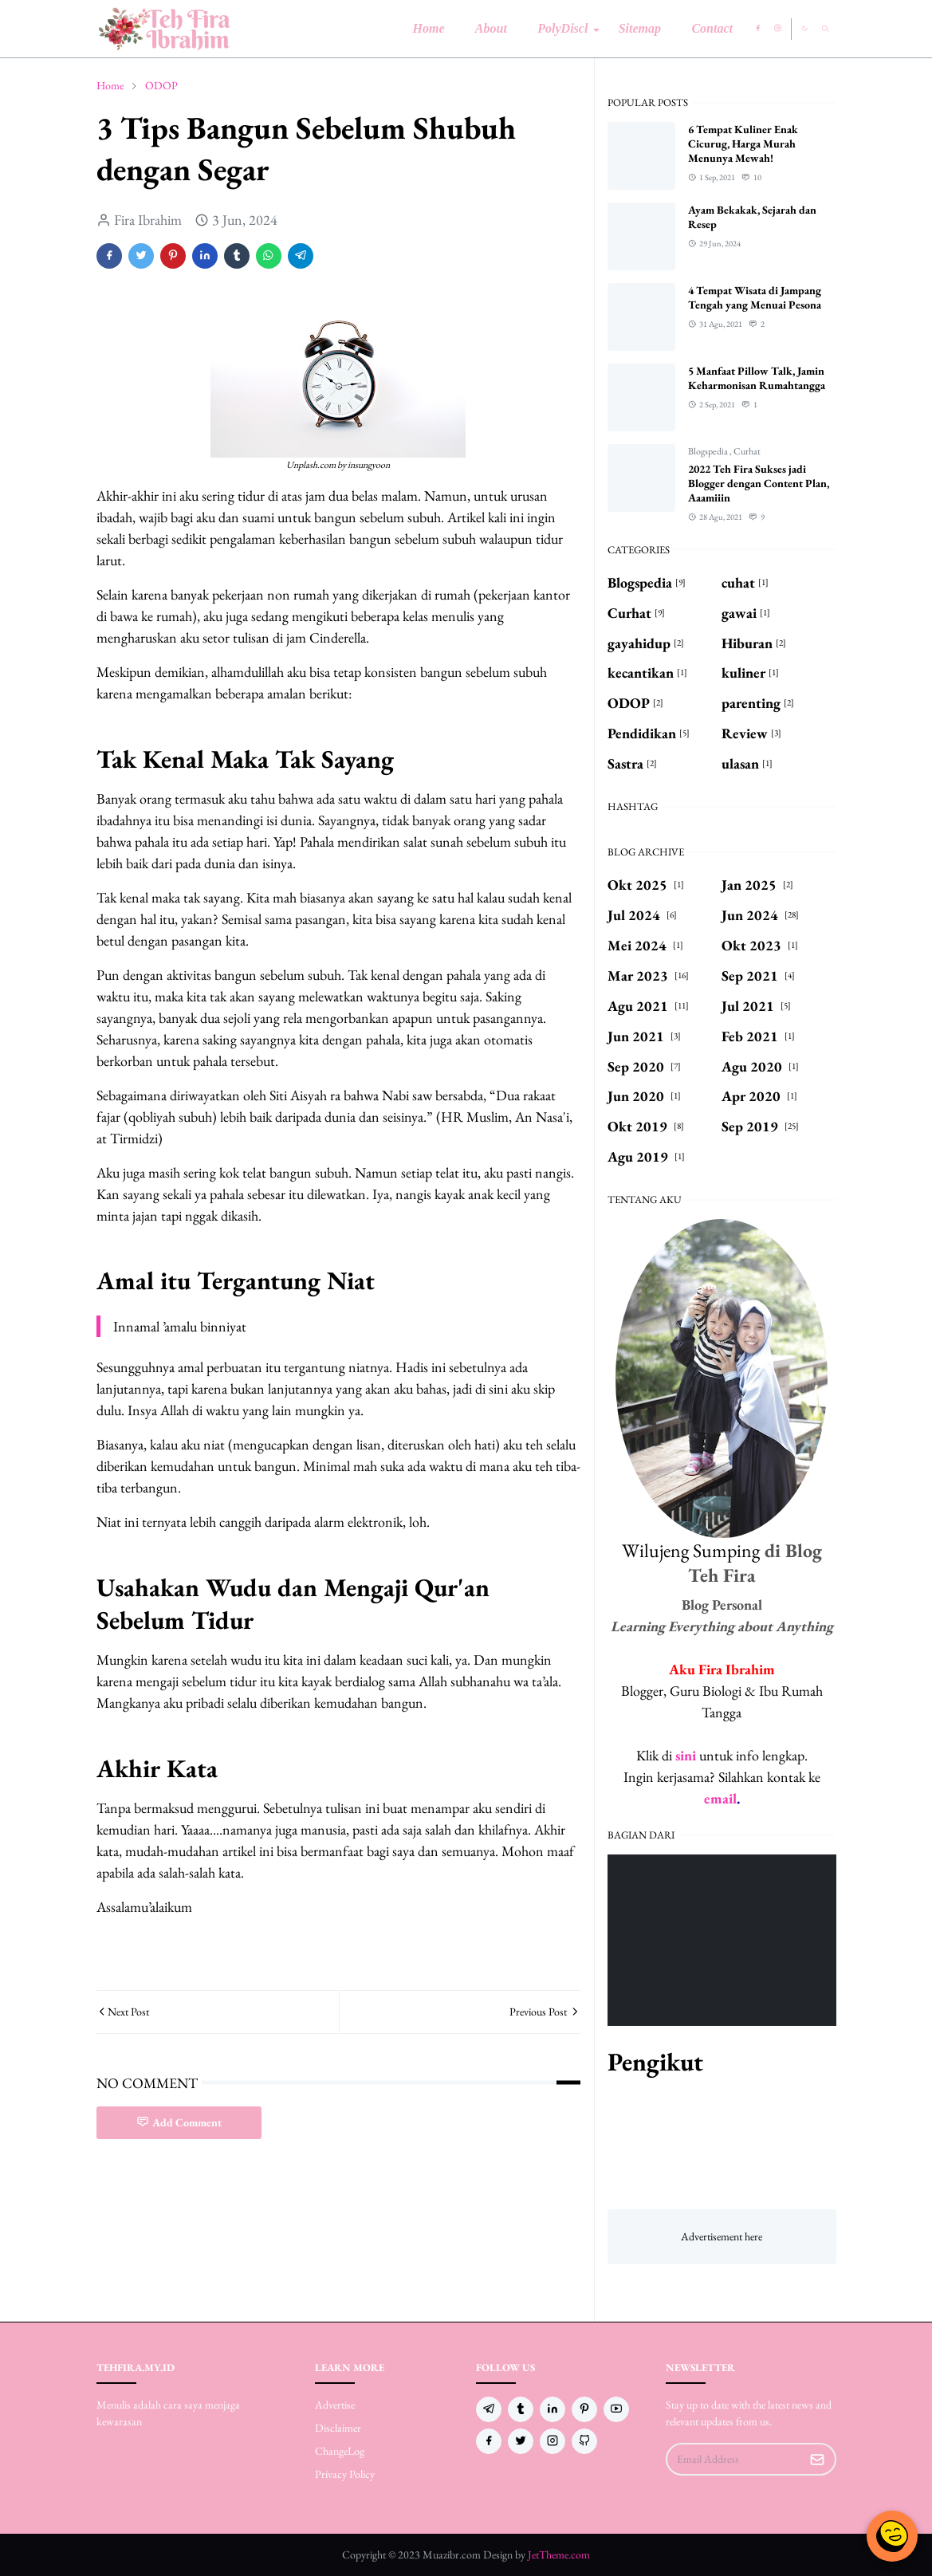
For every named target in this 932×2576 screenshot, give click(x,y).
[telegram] (488, 2409)
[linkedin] (552, 2409)
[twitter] (520, 2441)
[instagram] (778, 29)
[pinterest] (584, 2409)
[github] (584, 2441)
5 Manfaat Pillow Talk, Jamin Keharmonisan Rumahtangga (756, 378)
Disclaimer (338, 2428)
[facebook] (758, 29)
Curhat (747, 451)
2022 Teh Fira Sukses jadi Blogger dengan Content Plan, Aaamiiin (758, 483)
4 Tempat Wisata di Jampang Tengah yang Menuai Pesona (754, 297)
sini (685, 1755)
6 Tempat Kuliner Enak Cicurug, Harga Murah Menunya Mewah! (743, 143)
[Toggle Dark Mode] (804, 28)
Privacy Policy (345, 2474)
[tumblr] (520, 2409)
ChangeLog (339, 2451)
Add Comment (179, 2122)
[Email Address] (733, 2459)
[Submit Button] (817, 2459)
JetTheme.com (559, 2554)
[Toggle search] (825, 28)
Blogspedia (708, 451)
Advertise (335, 2404)
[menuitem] (428, 28)
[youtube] (616, 2409)
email (720, 1798)
